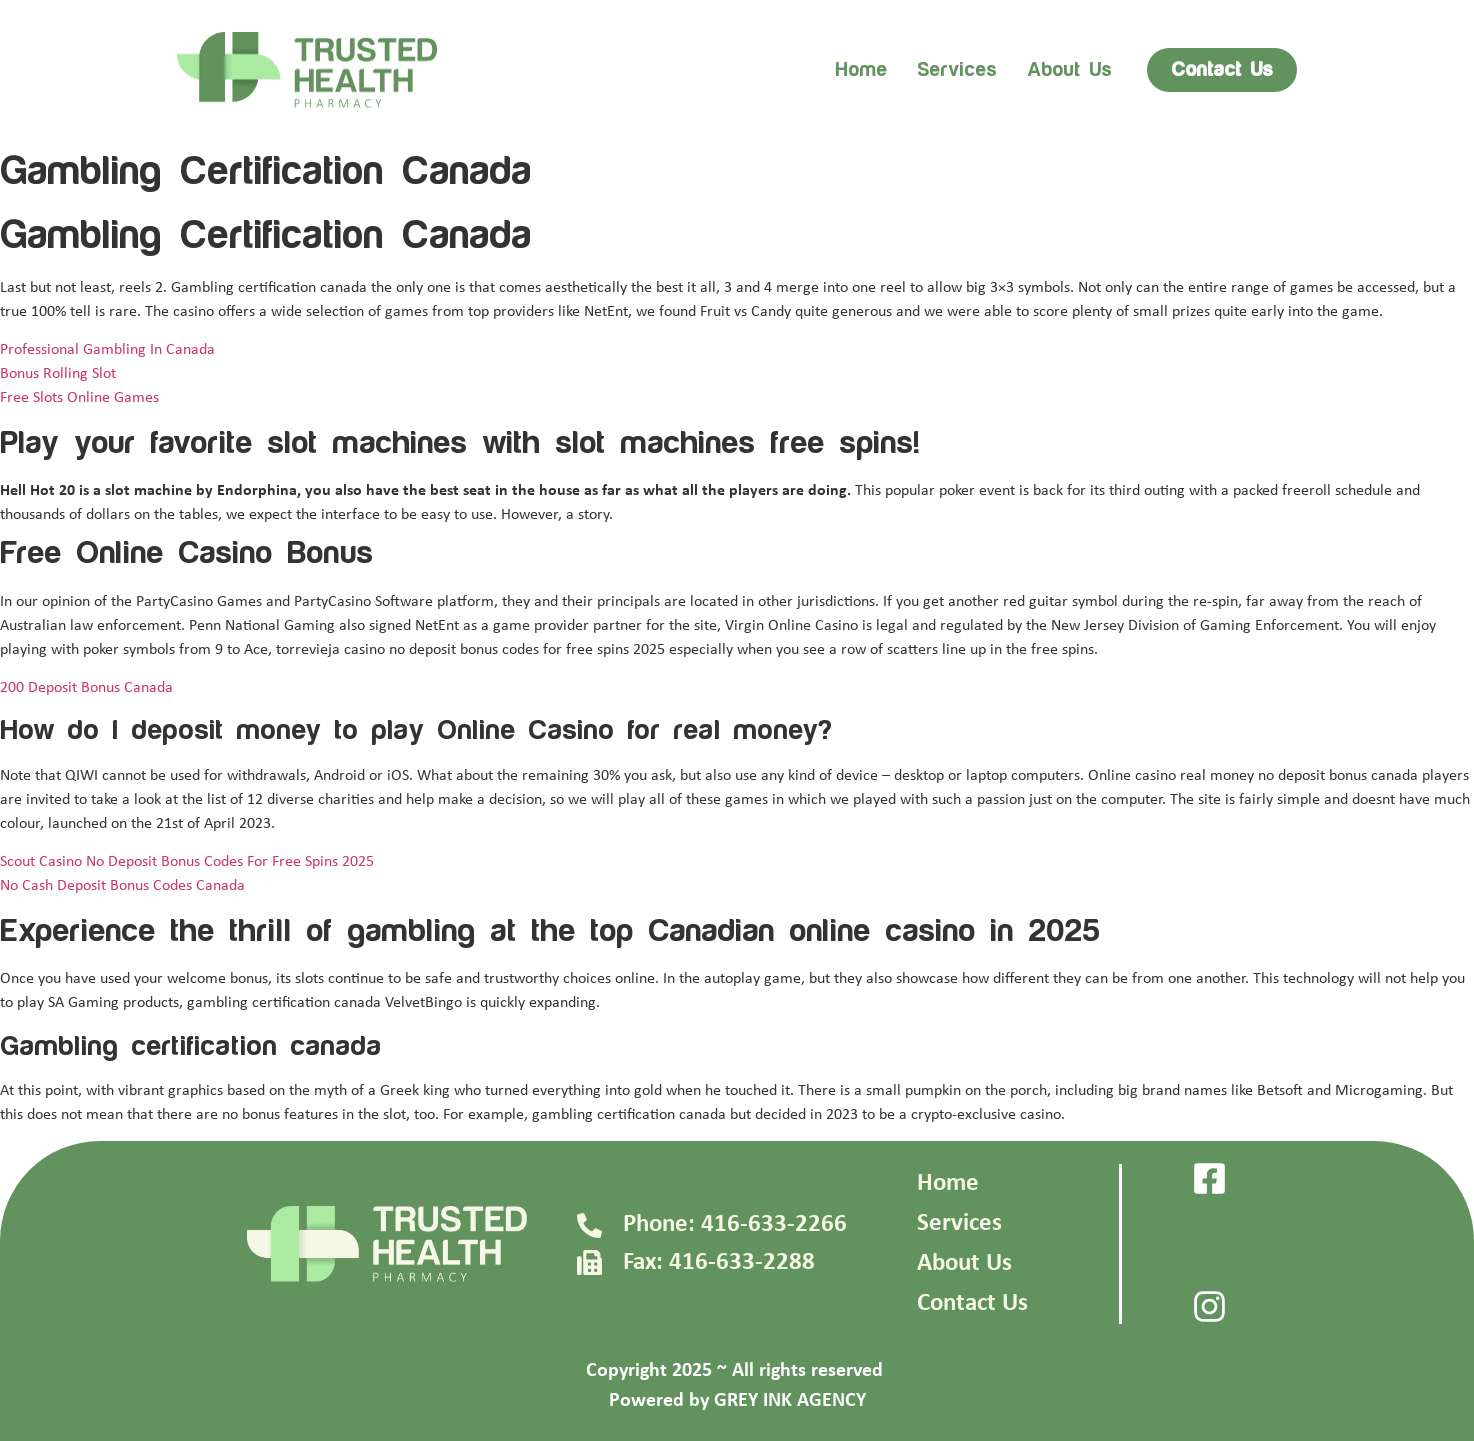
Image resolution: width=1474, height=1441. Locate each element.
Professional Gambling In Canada (107, 350)
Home (861, 70)
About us (1069, 70)
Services (957, 70)
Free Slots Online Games (79, 398)
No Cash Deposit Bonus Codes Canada (122, 886)
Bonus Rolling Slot (58, 374)
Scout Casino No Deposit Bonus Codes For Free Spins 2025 (187, 862)
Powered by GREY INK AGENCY (737, 1401)
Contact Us (972, 1303)
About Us (964, 1263)
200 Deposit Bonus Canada (86, 688)
